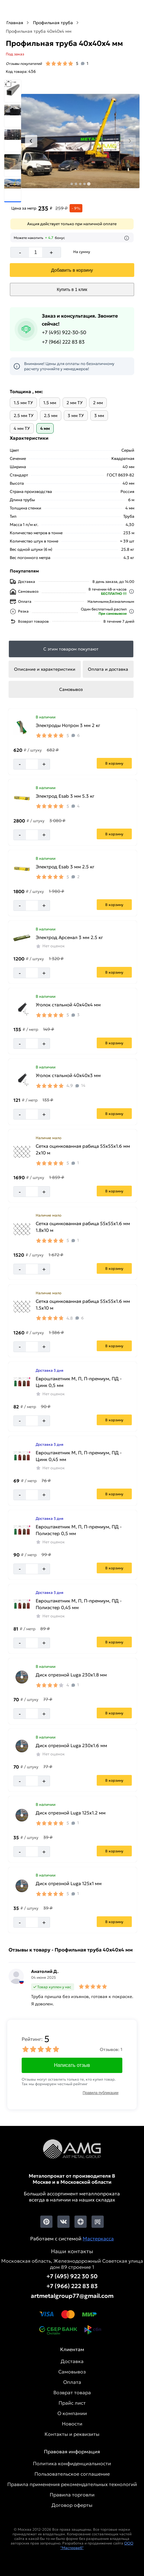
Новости (72, 2424)
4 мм (45, 428)
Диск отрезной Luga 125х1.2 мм (71, 1813)
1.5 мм (49, 402)
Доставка (72, 2361)
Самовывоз (71, 689)
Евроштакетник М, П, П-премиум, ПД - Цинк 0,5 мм (79, 1382)
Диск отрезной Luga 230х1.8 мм (71, 1675)
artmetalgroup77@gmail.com (72, 2295)
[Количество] (35, 252)
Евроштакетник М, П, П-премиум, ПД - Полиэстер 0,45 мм (79, 1604)
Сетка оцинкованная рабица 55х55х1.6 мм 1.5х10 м (83, 1304)
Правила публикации (100, 2093)
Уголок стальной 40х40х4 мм (68, 1005)
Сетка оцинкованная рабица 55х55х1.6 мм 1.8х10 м (83, 1227)
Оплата (72, 2382)
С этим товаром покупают (71, 649)
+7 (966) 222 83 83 (63, 342)
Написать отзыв (72, 2065)
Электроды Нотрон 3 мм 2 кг (68, 725)
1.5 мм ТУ (23, 402)
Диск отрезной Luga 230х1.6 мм (71, 1745)
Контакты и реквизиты (72, 2434)
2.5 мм (50, 415)
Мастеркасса (98, 2238)
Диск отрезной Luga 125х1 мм (69, 1883)
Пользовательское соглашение (72, 2474)
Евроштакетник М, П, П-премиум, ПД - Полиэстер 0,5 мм (79, 1530)
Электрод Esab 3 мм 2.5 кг (65, 867)
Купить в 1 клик (72, 289)
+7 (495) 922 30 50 (72, 2276)
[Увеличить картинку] (21, 728)
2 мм (98, 402)
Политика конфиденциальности (72, 2463)
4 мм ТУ (22, 428)
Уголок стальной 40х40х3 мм (68, 1075)
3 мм (99, 415)
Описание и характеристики (44, 669)
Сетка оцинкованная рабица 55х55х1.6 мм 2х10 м (83, 1149)
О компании (72, 2413)
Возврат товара (72, 2392)
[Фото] (80, 141)
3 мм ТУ (76, 415)
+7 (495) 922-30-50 (64, 332)
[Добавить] (72, 270)
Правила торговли (72, 2495)
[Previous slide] (31, 141)
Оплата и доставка (108, 669)
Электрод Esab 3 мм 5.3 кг (65, 796)
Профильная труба (53, 22)
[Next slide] (130, 141)
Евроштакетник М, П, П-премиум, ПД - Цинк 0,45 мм (79, 1456)
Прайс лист (72, 2403)
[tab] (71, 184)
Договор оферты (72, 2505)
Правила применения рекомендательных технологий (72, 2484)
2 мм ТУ (75, 402)
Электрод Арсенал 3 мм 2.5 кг (69, 937)
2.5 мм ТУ (24, 415)
